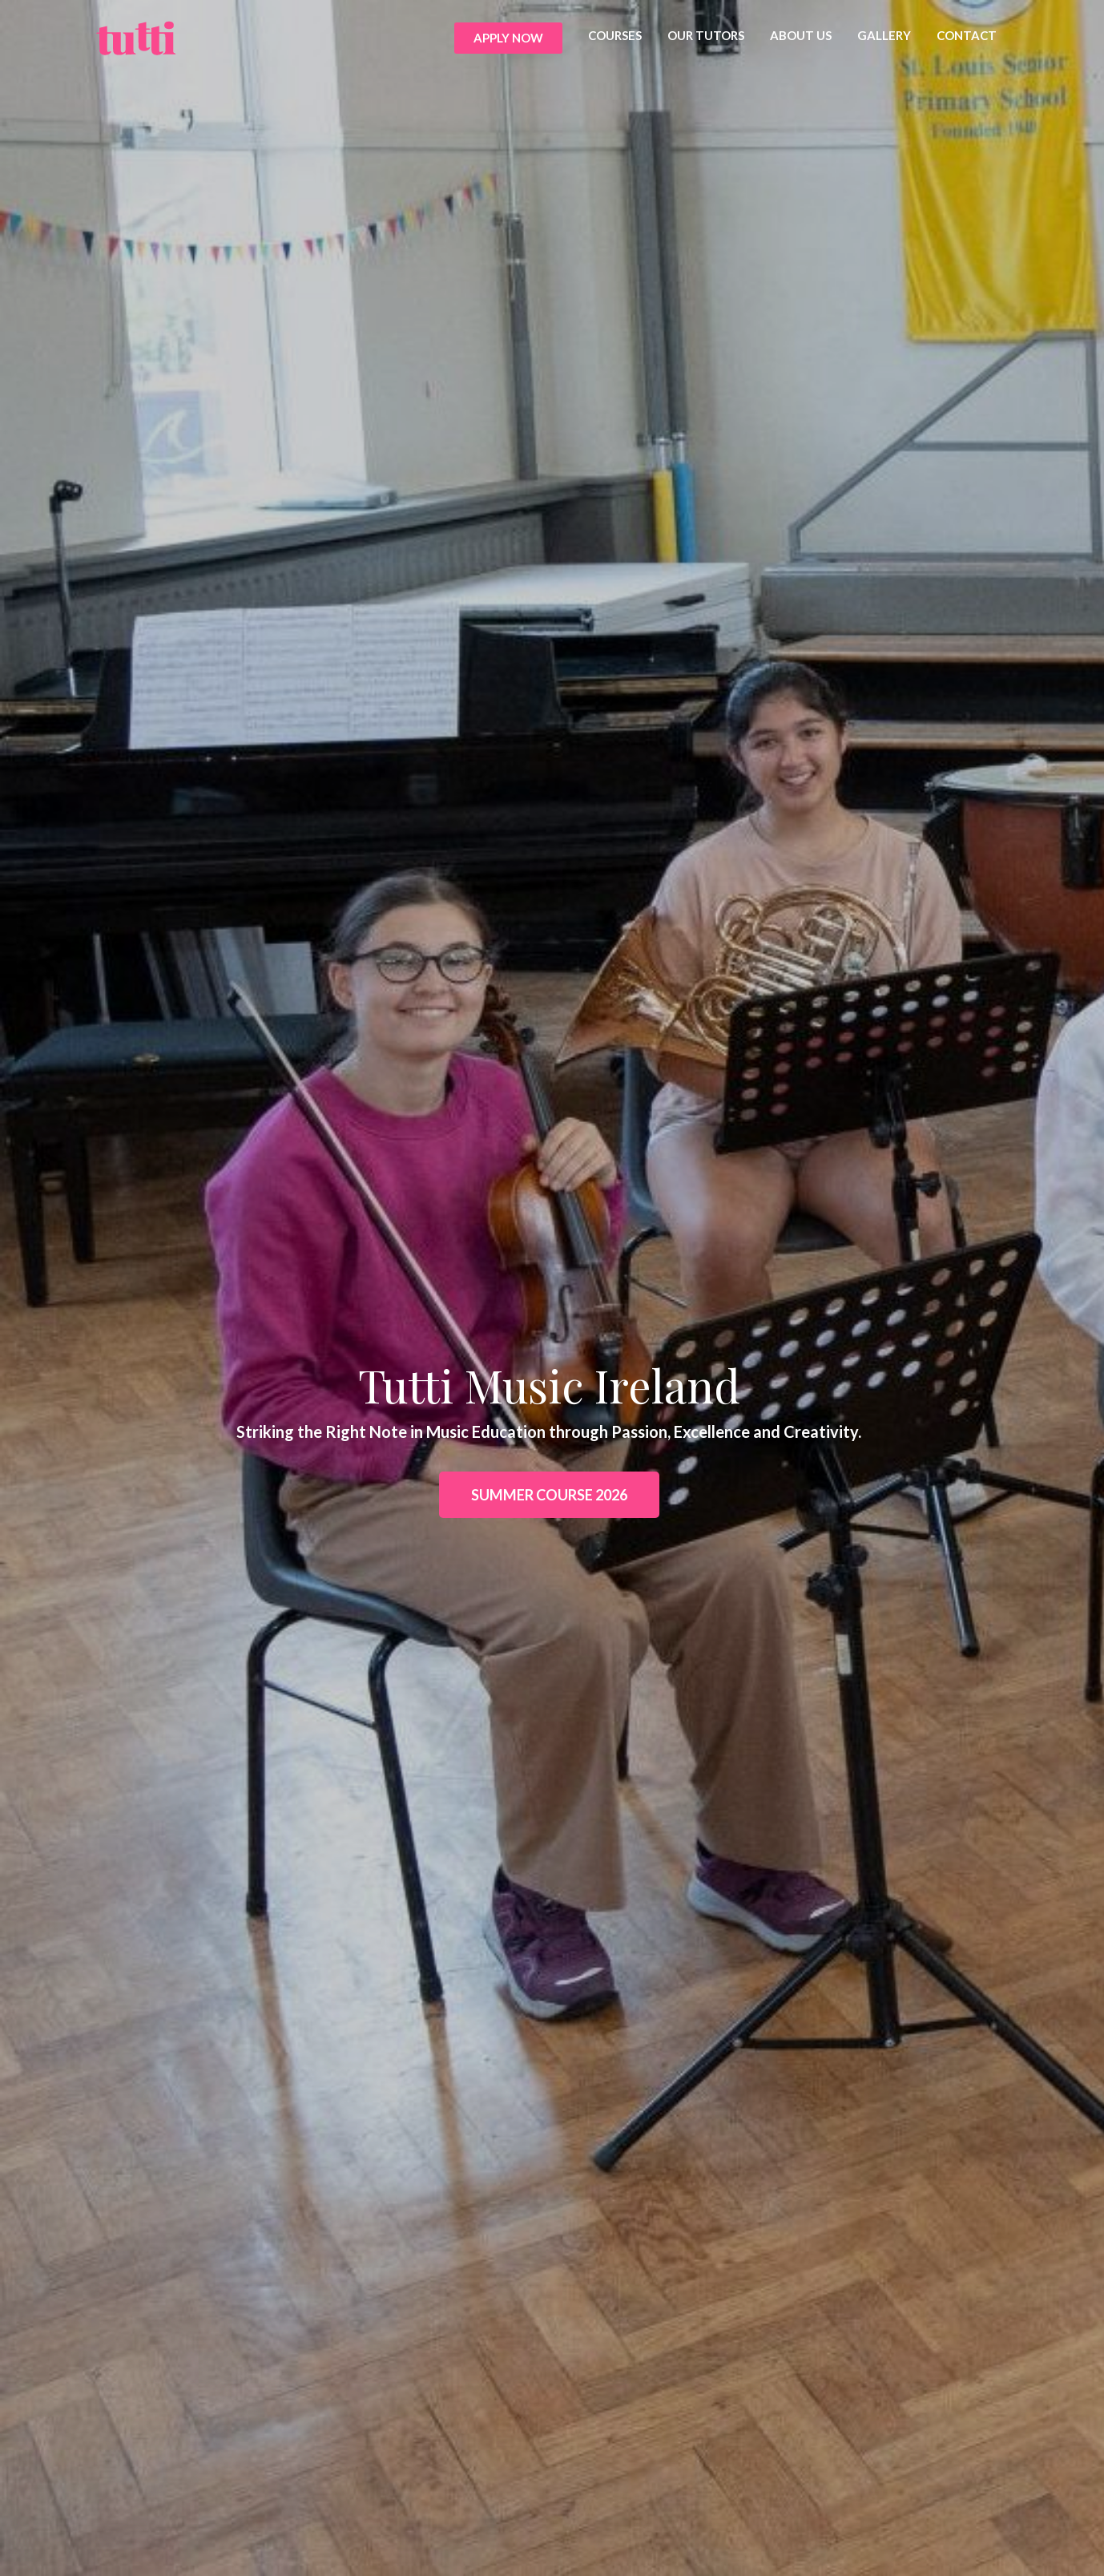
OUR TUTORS (705, 35)
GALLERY (884, 35)
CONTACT (967, 35)
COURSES (615, 35)
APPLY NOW (508, 37)
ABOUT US (801, 35)
